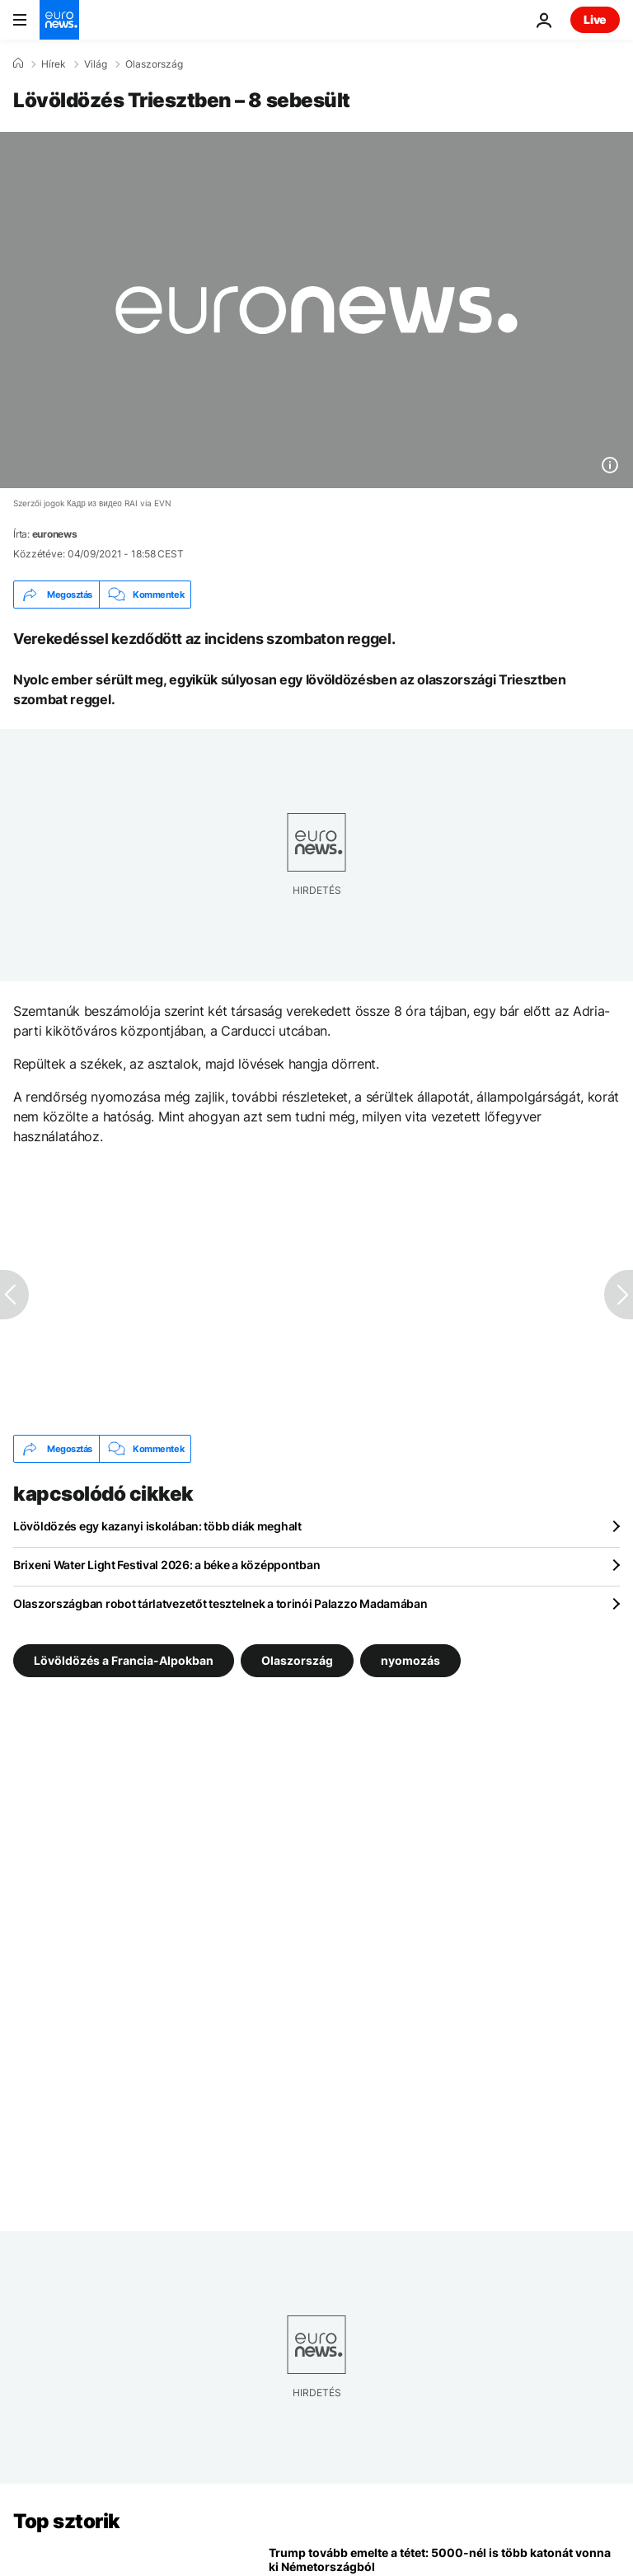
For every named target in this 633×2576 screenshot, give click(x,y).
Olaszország (154, 64)
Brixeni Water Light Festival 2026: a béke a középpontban (166, 1565)
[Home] (18, 63)
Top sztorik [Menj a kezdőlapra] (66, 2521)
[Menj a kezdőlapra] (59, 20)
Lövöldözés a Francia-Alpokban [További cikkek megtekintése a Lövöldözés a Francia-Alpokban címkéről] (123, 1660)
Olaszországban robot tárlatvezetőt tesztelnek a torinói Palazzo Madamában (220, 1603)
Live (595, 19)
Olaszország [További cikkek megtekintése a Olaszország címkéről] (297, 1660)
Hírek (53, 64)
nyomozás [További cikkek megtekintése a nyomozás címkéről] (410, 1660)
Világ (95, 64)
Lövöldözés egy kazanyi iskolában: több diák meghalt (157, 1526)
